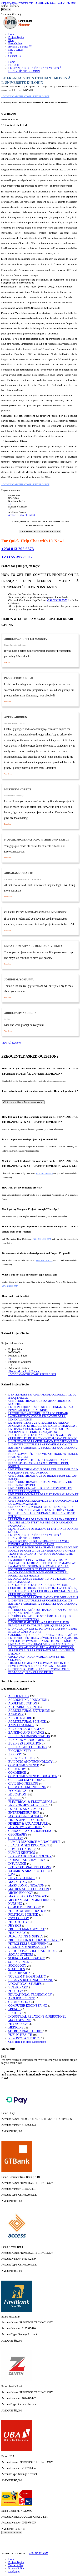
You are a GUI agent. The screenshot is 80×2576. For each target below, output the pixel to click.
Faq (10, 52)
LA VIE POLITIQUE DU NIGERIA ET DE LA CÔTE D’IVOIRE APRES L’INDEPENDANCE (38, 1543)
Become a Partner (20, 46)
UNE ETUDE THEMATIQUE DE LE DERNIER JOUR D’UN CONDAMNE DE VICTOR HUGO (43, 1471)
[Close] (3, 2056)
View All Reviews (11, 1042)
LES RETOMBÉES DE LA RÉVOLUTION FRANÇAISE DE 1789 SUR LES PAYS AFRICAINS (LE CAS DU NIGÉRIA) (43, 1639)
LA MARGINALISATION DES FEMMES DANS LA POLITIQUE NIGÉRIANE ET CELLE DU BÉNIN (38, 1568)
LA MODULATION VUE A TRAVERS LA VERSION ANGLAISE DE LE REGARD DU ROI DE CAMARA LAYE (42, 1424)
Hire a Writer (15, 49)
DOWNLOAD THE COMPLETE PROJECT (25, 96)
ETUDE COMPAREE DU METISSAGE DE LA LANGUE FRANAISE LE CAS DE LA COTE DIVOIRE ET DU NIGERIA (41, 1463)
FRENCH (13, 64)
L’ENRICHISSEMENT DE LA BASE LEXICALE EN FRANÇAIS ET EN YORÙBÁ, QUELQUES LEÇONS (39, 1624)
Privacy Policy (16, 2568)
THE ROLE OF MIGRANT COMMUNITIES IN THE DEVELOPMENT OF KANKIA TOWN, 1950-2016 (38, 1664)
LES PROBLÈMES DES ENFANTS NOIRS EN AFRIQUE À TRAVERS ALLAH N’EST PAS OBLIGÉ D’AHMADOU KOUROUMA (42, 1522)
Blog (11, 40)
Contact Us (14, 55)
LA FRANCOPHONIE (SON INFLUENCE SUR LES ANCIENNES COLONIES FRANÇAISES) (38, 1430)
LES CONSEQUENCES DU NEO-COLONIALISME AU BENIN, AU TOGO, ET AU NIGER (40, 1409)
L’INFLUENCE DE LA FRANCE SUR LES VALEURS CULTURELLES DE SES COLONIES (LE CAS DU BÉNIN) (42, 1437)
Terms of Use (15, 2565)
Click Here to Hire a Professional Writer (40, 531)
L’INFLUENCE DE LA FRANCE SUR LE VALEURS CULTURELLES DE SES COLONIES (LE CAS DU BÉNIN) (42, 1586)
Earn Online (15, 43)
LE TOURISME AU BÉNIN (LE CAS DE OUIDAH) (38, 1413)
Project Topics (16, 37)
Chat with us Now (12, 2532)
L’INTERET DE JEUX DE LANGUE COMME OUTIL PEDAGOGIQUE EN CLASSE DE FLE (39, 1671)
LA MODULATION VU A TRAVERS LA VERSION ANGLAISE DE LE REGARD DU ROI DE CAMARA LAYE (42, 1561)
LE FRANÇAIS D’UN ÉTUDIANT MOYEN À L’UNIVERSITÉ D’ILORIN (35, 70)
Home (11, 34)
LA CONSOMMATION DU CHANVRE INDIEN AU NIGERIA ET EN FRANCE (38, 1574)
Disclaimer (14, 2571)
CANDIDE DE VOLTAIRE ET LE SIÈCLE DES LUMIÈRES (43, 1634)
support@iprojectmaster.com (17, 2)
